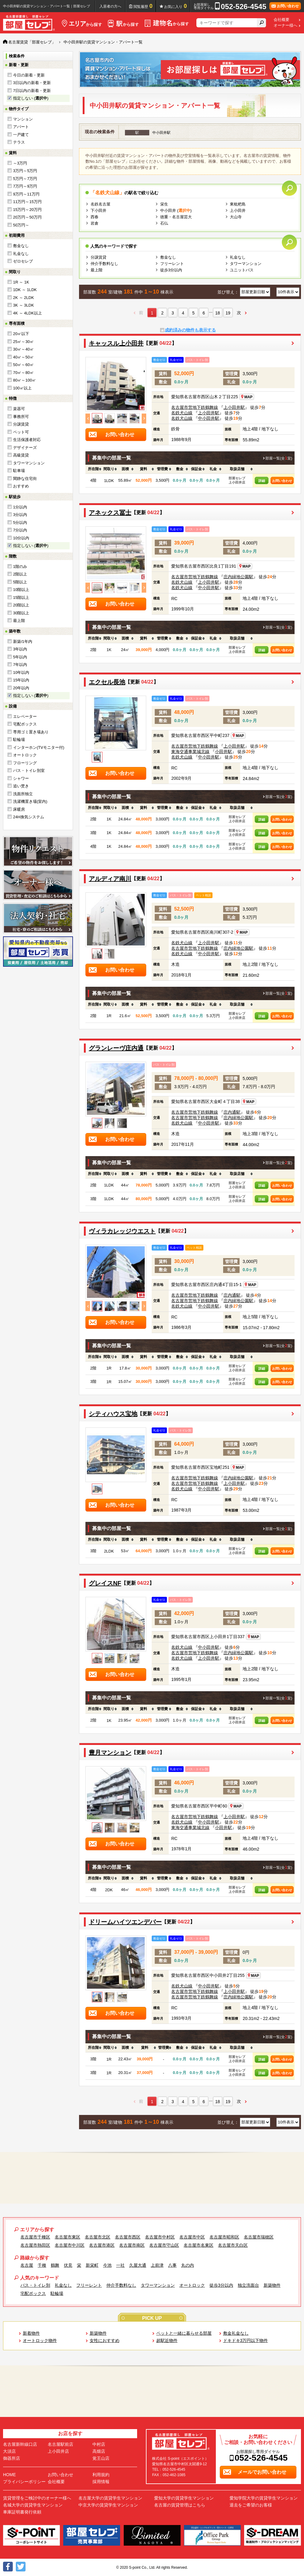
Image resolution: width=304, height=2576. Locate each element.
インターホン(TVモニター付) (38, 747)
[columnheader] (93, 469)
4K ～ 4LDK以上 (27, 313)
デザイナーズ (25, 447)
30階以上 (21, 613)
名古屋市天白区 (233, 2245)
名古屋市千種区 (35, 2237)
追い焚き (21, 786)
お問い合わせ (282, 481)
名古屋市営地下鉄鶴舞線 (194, 407)
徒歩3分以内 (171, 270)
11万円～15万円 (27, 201)
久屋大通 (137, 2265)
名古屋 (26, 2265)
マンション (23, 119)
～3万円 (20, 163)
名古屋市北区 (97, 2237)
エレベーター (25, 716)
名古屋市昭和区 (224, 2237)
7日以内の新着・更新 (32, 90)
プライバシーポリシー (24, 2481)
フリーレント (172, 263)
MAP (246, 397)
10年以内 (21, 672)
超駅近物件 (167, 2340)
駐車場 (19, 470)
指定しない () (30, 98)
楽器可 (19, 408)
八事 (172, 2265)
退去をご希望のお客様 (251, 2505)
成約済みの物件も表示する (190, 330)
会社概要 (281, 20)
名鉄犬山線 (181, 412)
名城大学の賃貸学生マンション (33, 2505)
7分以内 (20, 530)
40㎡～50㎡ (23, 357)
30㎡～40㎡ (23, 349)
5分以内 (20, 522)
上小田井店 (58, 2451)
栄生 (164, 204)
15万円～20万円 (27, 209)
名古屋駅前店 (60, 2444)
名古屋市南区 (132, 2245)
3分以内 (20, 514)
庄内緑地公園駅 (238, 576)
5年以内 (20, 657)
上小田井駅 (234, 407)
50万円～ (21, 225)
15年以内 (21, 680)
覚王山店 (100, 2458)
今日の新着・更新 (29, 75)
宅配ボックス (25, 724)
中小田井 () (176, 210)
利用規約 (100, 2474)
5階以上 (20, 582)
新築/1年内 (22, 641)
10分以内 (21, 538)
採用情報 (100, 2481)
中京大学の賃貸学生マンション (108, 2505)
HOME (9, 2474)
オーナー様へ (285, 25)
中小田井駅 (208, 418)
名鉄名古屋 (100, 204)
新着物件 (31, 2333)
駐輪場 (19, 739)
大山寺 (236, 217)
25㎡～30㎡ (23, 341)
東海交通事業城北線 (190, 751)
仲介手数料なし (104, 263)
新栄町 (92, 2265)
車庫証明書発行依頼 (22, 2512)
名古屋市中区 (192, 2237)
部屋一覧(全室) (278, 458)
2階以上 (20, 574)
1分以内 (20, 507)
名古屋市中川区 (70, 2245)
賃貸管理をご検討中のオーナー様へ (37, 2498)
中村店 (98, 2444)
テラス (19, 142)
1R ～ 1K (21, 282)
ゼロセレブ (23, 261)
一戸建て (21, 134)
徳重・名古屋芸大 (176, 217)
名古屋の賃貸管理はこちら (179, 2505)
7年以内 (20, 664)
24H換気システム (28, 817)
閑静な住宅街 (25, 478)
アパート (21, 126)
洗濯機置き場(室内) (30, 801)
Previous (87, 418)
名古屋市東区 (67, 2237)
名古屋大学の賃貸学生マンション (110, 2498)
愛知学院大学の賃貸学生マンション (264, 2498)
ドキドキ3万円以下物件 (245, 2340)
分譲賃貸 (21, 424)
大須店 (9, 2451)
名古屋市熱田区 (35, 2245)
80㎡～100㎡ (24, 380)
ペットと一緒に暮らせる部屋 (184, 2333)
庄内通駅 (231, 1112)
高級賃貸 (21, 455)
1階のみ (20, 566)
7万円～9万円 (25, 186)
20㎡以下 (21, 333)
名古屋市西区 (127, 2237)
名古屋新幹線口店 (20, 2444)
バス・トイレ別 (35, 2285)
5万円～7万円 (25, 178)
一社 (120, 2265)
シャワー (21, 778)
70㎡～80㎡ (23, 372)
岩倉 (94, 223)
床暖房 (19, 809)
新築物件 (272, 2285)
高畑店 (98, 2451)
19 (228, 313)
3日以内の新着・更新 (32, 82)
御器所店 (11, 2458)
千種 (42, 2265)
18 (217, 313)
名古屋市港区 (102, 2245)
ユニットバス (242, 270)
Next (144, 418)
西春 (94, 217)
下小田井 (98, 210)
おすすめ (21, 486)
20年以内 (21, 688)
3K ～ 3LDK (23, 305)
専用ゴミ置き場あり (31, 732)
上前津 (157, 2265)
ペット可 (21, 432)
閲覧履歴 (143, 6)
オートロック (25, 755)
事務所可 (21, 416)
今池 (107, 2265)
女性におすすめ (104, 2340)
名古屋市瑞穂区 (259, 2237)
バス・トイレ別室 (29, 770)
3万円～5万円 (25, 170)
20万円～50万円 (27, 217)
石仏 (164, 223)
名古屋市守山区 (164, 2245)
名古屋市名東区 (198, 2245)
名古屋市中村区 (160, 2237)
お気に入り (175, 6)
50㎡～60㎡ (23, 364)
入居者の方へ (110, 6)
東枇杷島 (238, 204)
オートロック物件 (40, 2340)
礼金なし (21, 253)
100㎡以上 (22, 388)
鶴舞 (55, 2265)
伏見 (68, 2265)
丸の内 (187, 2265)
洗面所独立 (23, 794)
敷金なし (21, 245)
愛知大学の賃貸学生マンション (184, 2498)
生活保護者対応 (27, 439)
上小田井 (238, 210)
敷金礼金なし (236, 2333)
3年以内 (20, 649)
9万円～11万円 (26, 194)
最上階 (19, 620)
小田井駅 (223, 751)
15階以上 (21, 597)
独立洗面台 (248, 2285)
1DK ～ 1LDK (25, 289)
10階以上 (21, 589)
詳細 (261, 481)
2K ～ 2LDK (23, 297)
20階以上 (21, 605)
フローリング (25, 763)
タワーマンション (29, 463)
